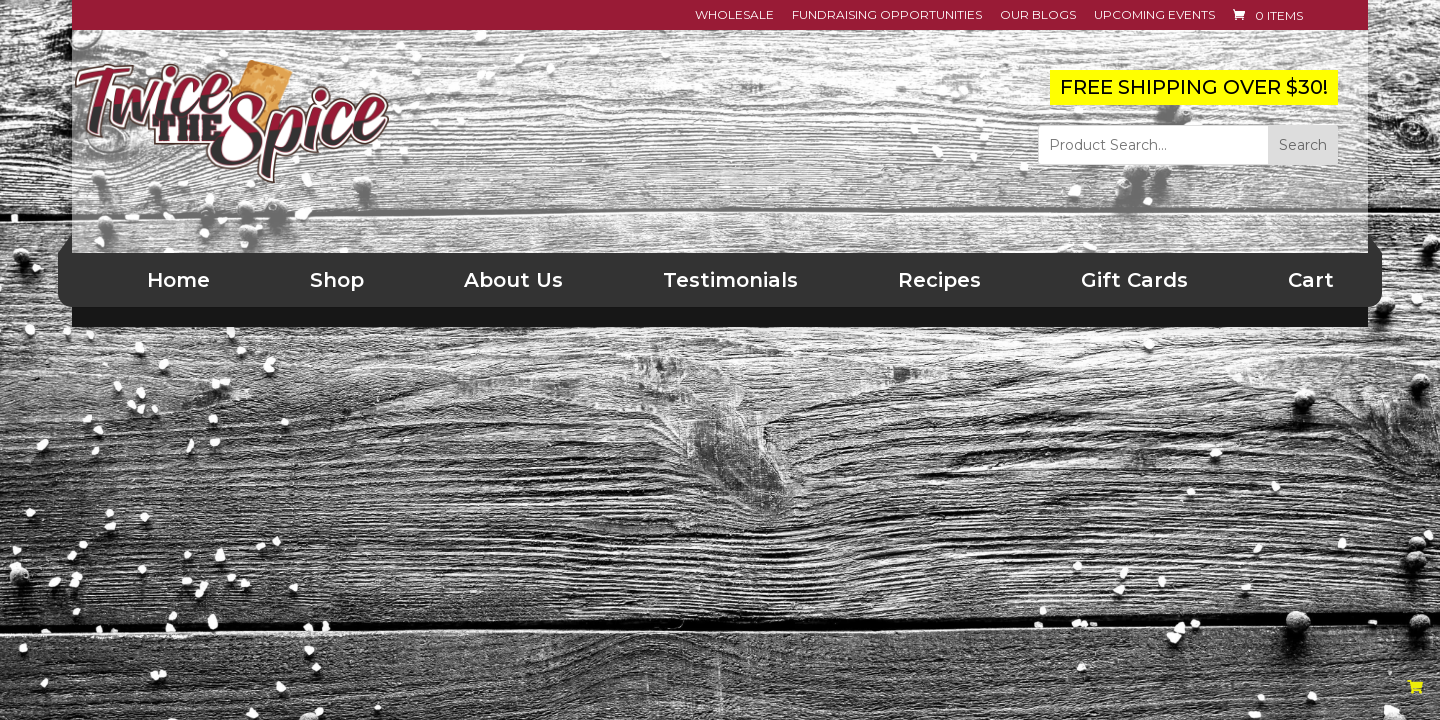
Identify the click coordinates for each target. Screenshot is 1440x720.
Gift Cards (1134, 280)
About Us (513, 280)
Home (178, 280)
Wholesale (734, 15)
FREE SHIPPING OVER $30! (1194, 87)
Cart (1311, 280)
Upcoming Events (1154, 15)
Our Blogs (1038, 15)
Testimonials (730, 280)
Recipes (939, 280)
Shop (337, 280)
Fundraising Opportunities (887, 15)
